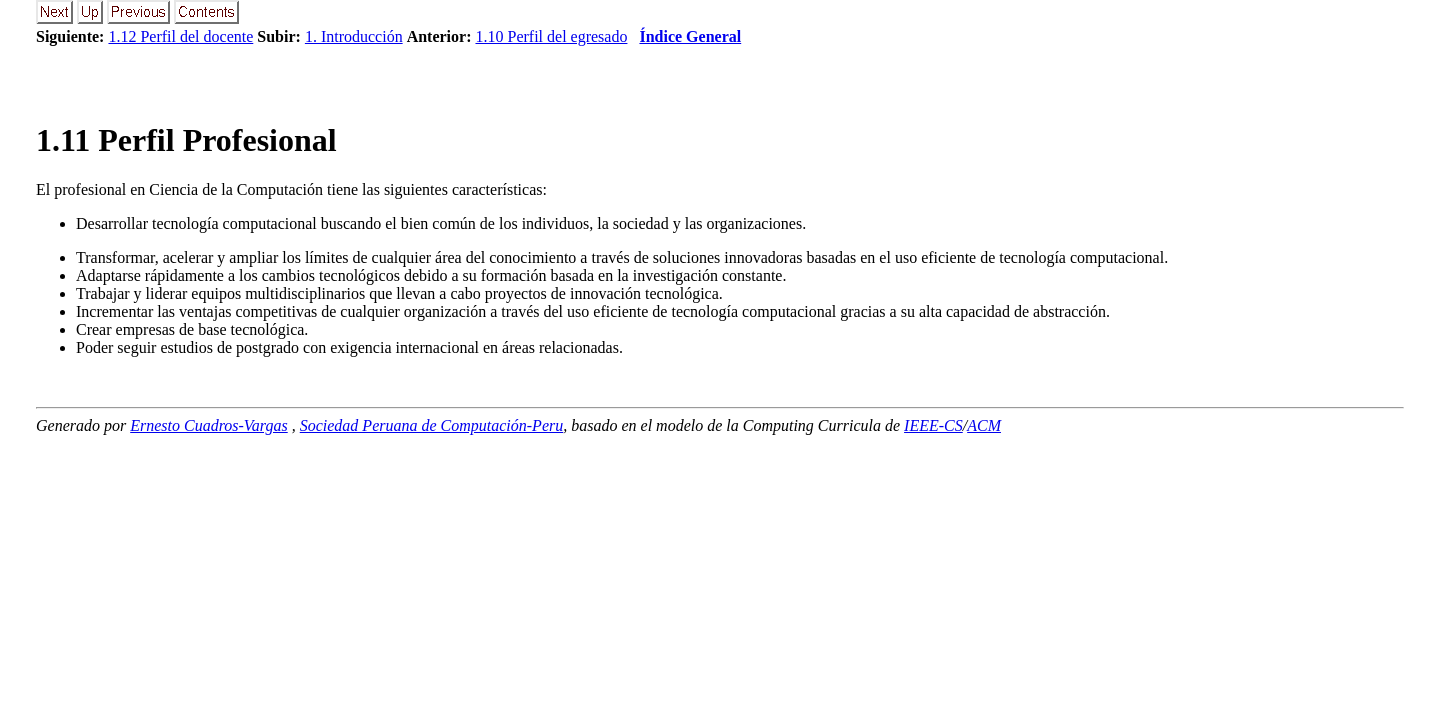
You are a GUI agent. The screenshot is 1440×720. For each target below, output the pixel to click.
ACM (984, 425)
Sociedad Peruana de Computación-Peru (432, 425)
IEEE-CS (933, 425)
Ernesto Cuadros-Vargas (209, 425)
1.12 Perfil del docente (180, 36)
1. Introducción (354, 36)
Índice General (690, 36)
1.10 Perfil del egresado (551, 36)
